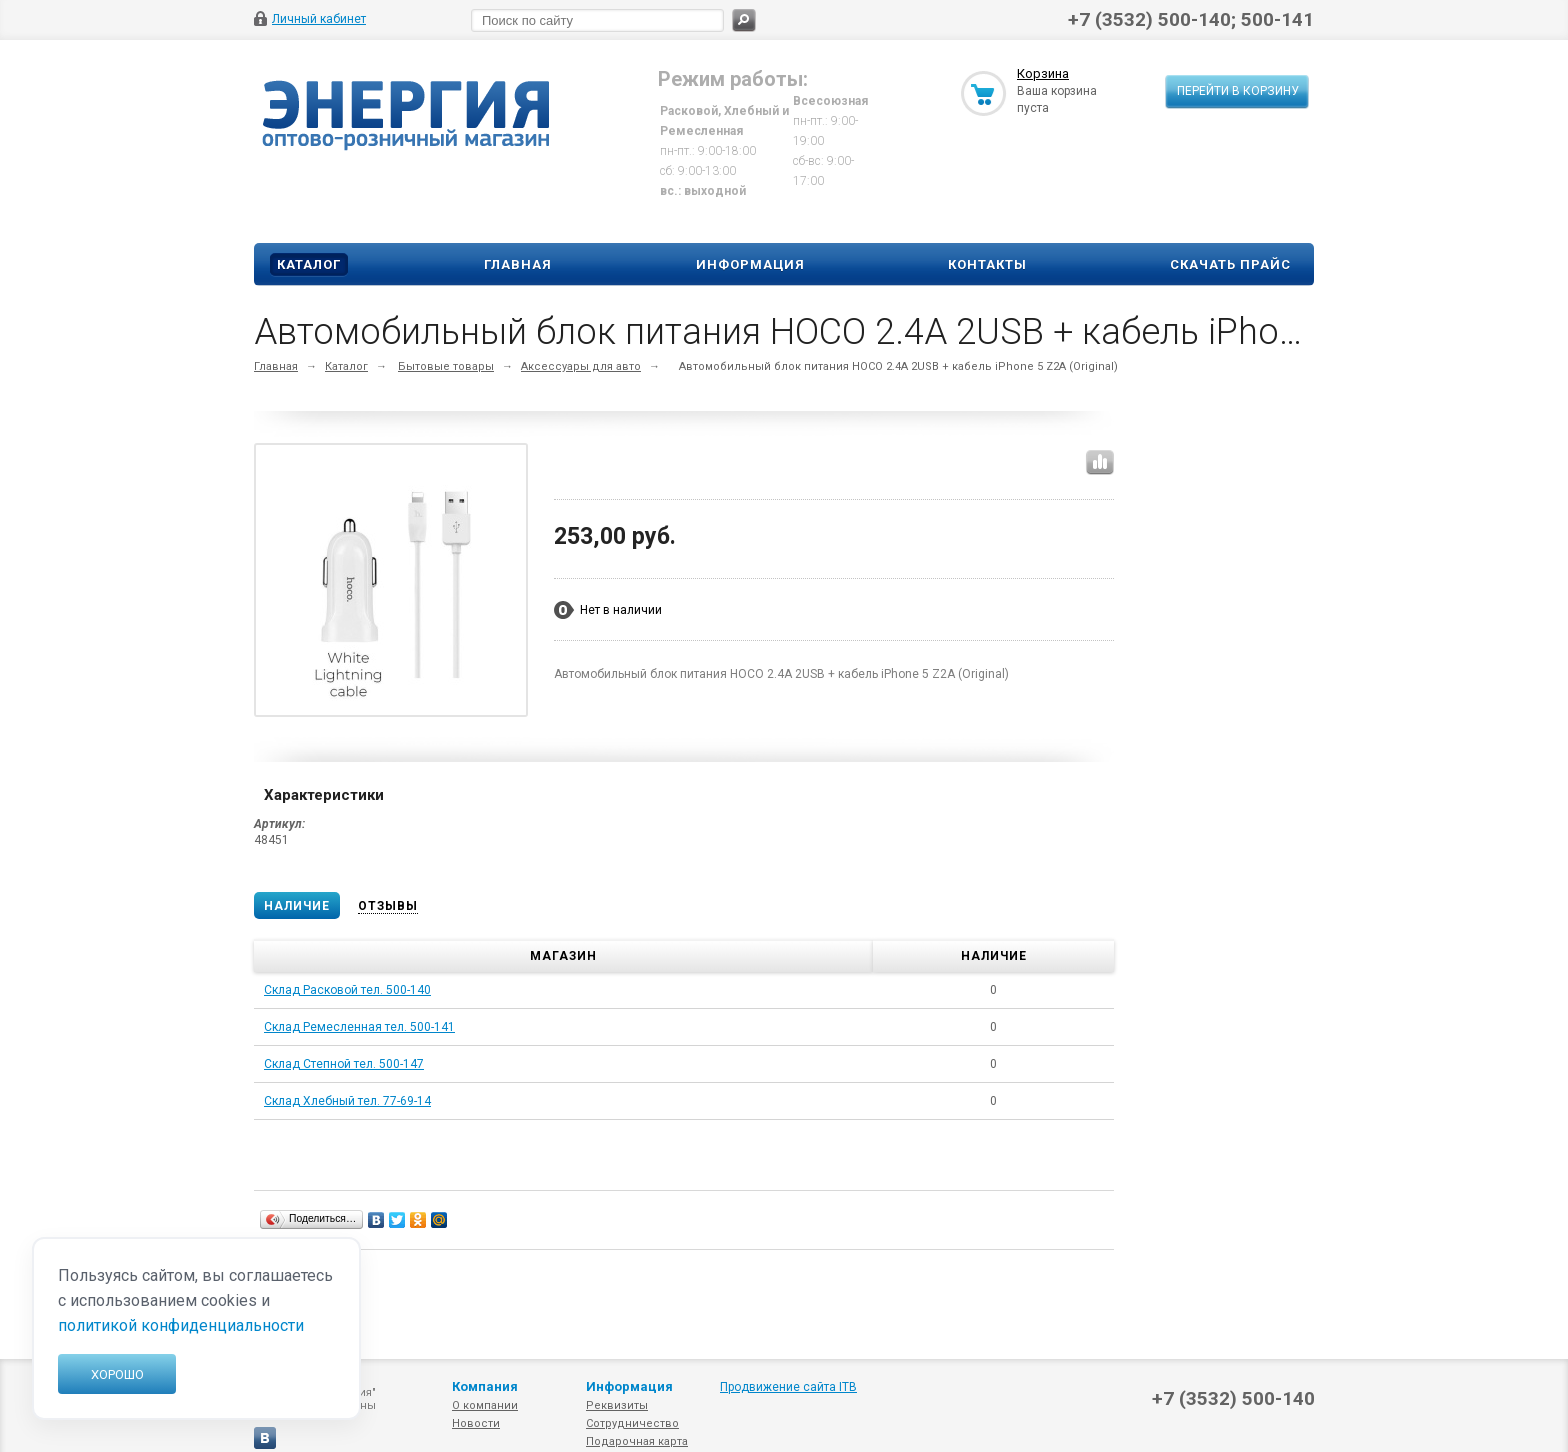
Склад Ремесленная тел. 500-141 (359, 1027)
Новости (476, 1423)
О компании (485, 1405)
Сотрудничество (632, 1423)
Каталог (309, 264)
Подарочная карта (637, 1441)
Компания (485, 1386)
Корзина (1043, 73)
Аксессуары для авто (581, 366)
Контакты (987, 264)
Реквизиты (617, 1405)
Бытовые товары (446, 366)
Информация (750, 264)
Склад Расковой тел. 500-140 (347, 990)
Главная (518, 264)
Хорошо (117, 1374)
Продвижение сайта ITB (788, 1387)
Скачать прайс (1230, 264)
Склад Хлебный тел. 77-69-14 (347, 1101)
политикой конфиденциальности (181, 1325)
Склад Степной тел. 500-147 (344, 1064)
